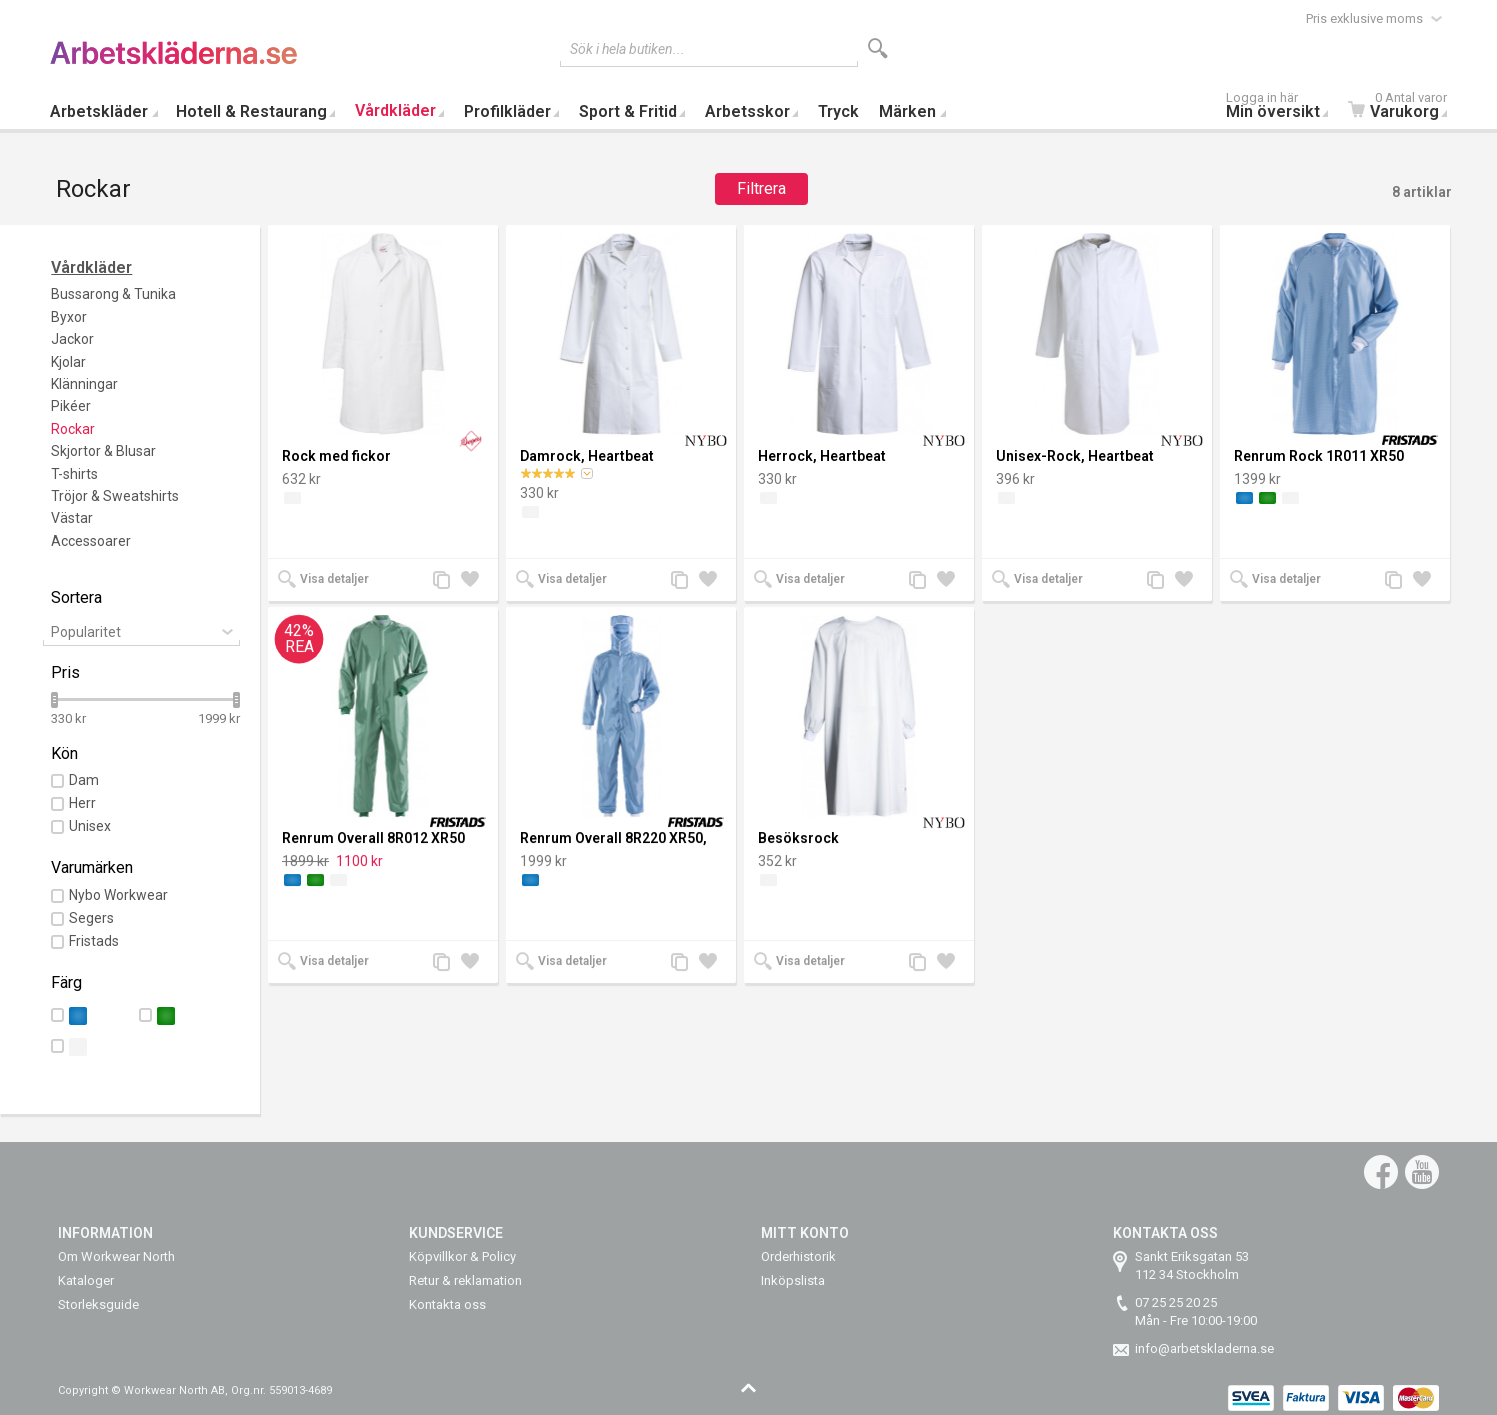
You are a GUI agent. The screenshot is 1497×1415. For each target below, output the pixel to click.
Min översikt (1282, 107)
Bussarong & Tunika (113, 294)
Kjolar (68, 362)
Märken (907, 111)
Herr (82, 803)
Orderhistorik (798, 1256)
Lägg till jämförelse (447, 581)
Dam (84, 780)
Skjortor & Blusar (103, 451)
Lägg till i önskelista (475, 581)
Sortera (76, 597)
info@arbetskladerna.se (1204, 1348)
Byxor (69, 317)
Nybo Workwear (118, 895)
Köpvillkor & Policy (462, 1256)
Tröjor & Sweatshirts (115, 496)
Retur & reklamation (465, 1280)
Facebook (1381, 1172)
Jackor (72, 339)
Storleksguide (98, 1304)
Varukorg (1402, 107)
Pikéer (71, 406)
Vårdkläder (395, 110)
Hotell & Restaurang (251, 111)
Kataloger (86, 1280)
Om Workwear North (116, 1256)
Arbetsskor (747, 111)
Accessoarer (91, 541)
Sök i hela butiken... (627, 49)
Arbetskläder (99, 111)
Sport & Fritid (628, 111)
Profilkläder (507, 111)
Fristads (94, 941)
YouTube (1422, 1172)
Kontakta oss (447, 1304)
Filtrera (761, 188)
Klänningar (84, 384)
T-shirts (74, 474)
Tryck (838, 111)
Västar (72, 518)
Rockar (73, 429)
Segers (91, 918)
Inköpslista (793, 1280)
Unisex (90, 826)
